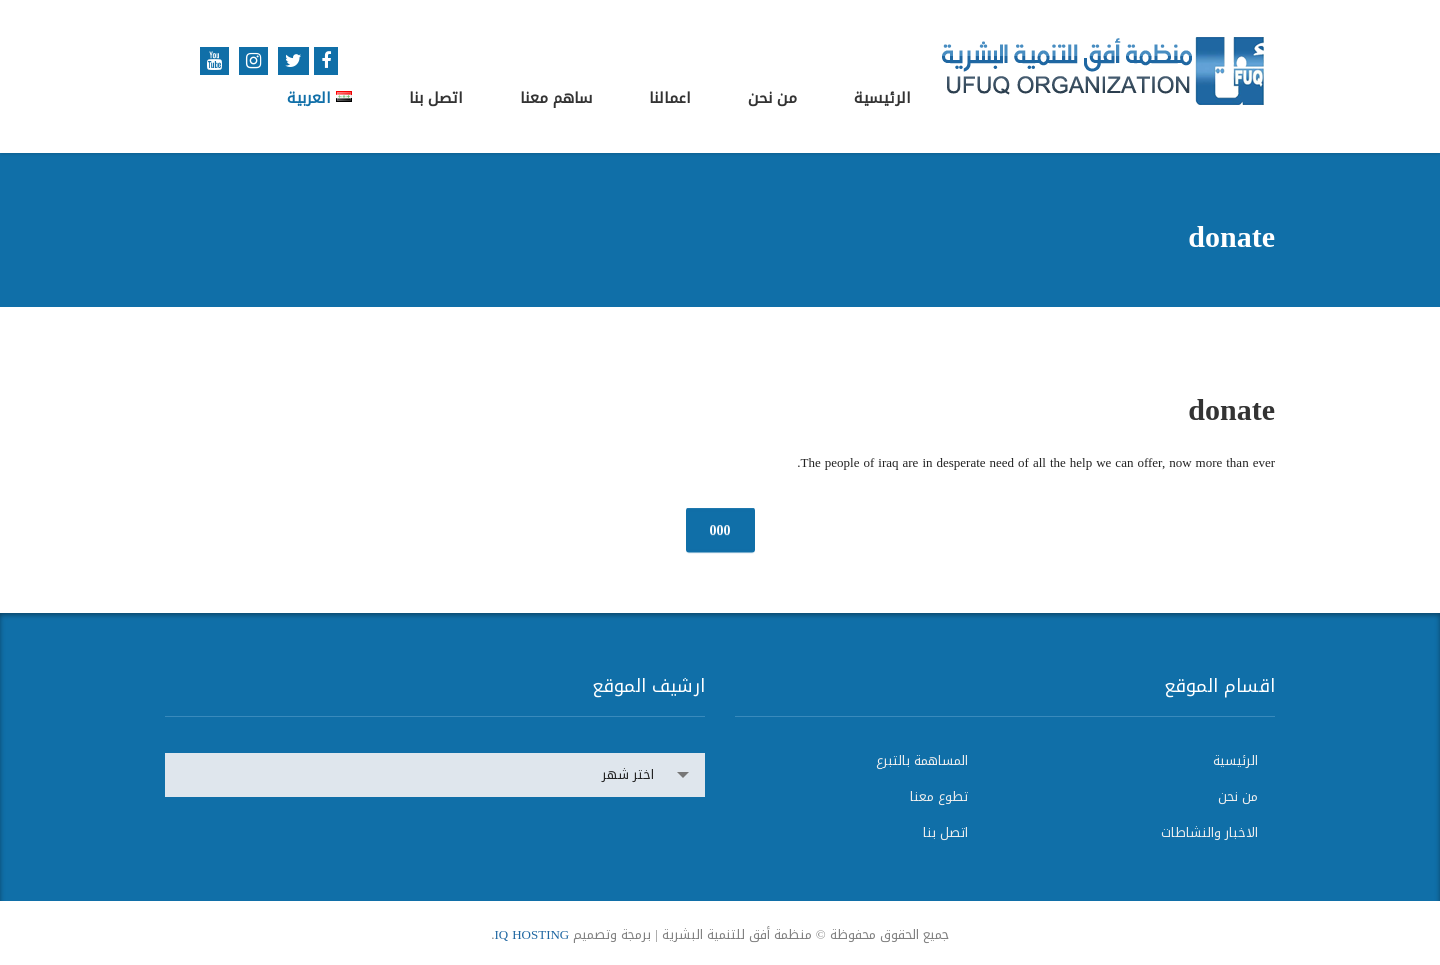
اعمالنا (670, 98)
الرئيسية (882, 98)
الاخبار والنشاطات (1209, 833)
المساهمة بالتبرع (922, 761)
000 (720, 530)
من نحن (772, 98)
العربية (319, 98)
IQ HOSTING (531, 934)
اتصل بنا (436, 98)
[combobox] (435, 775)
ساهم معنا (556, 98)
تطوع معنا (939, 797)
